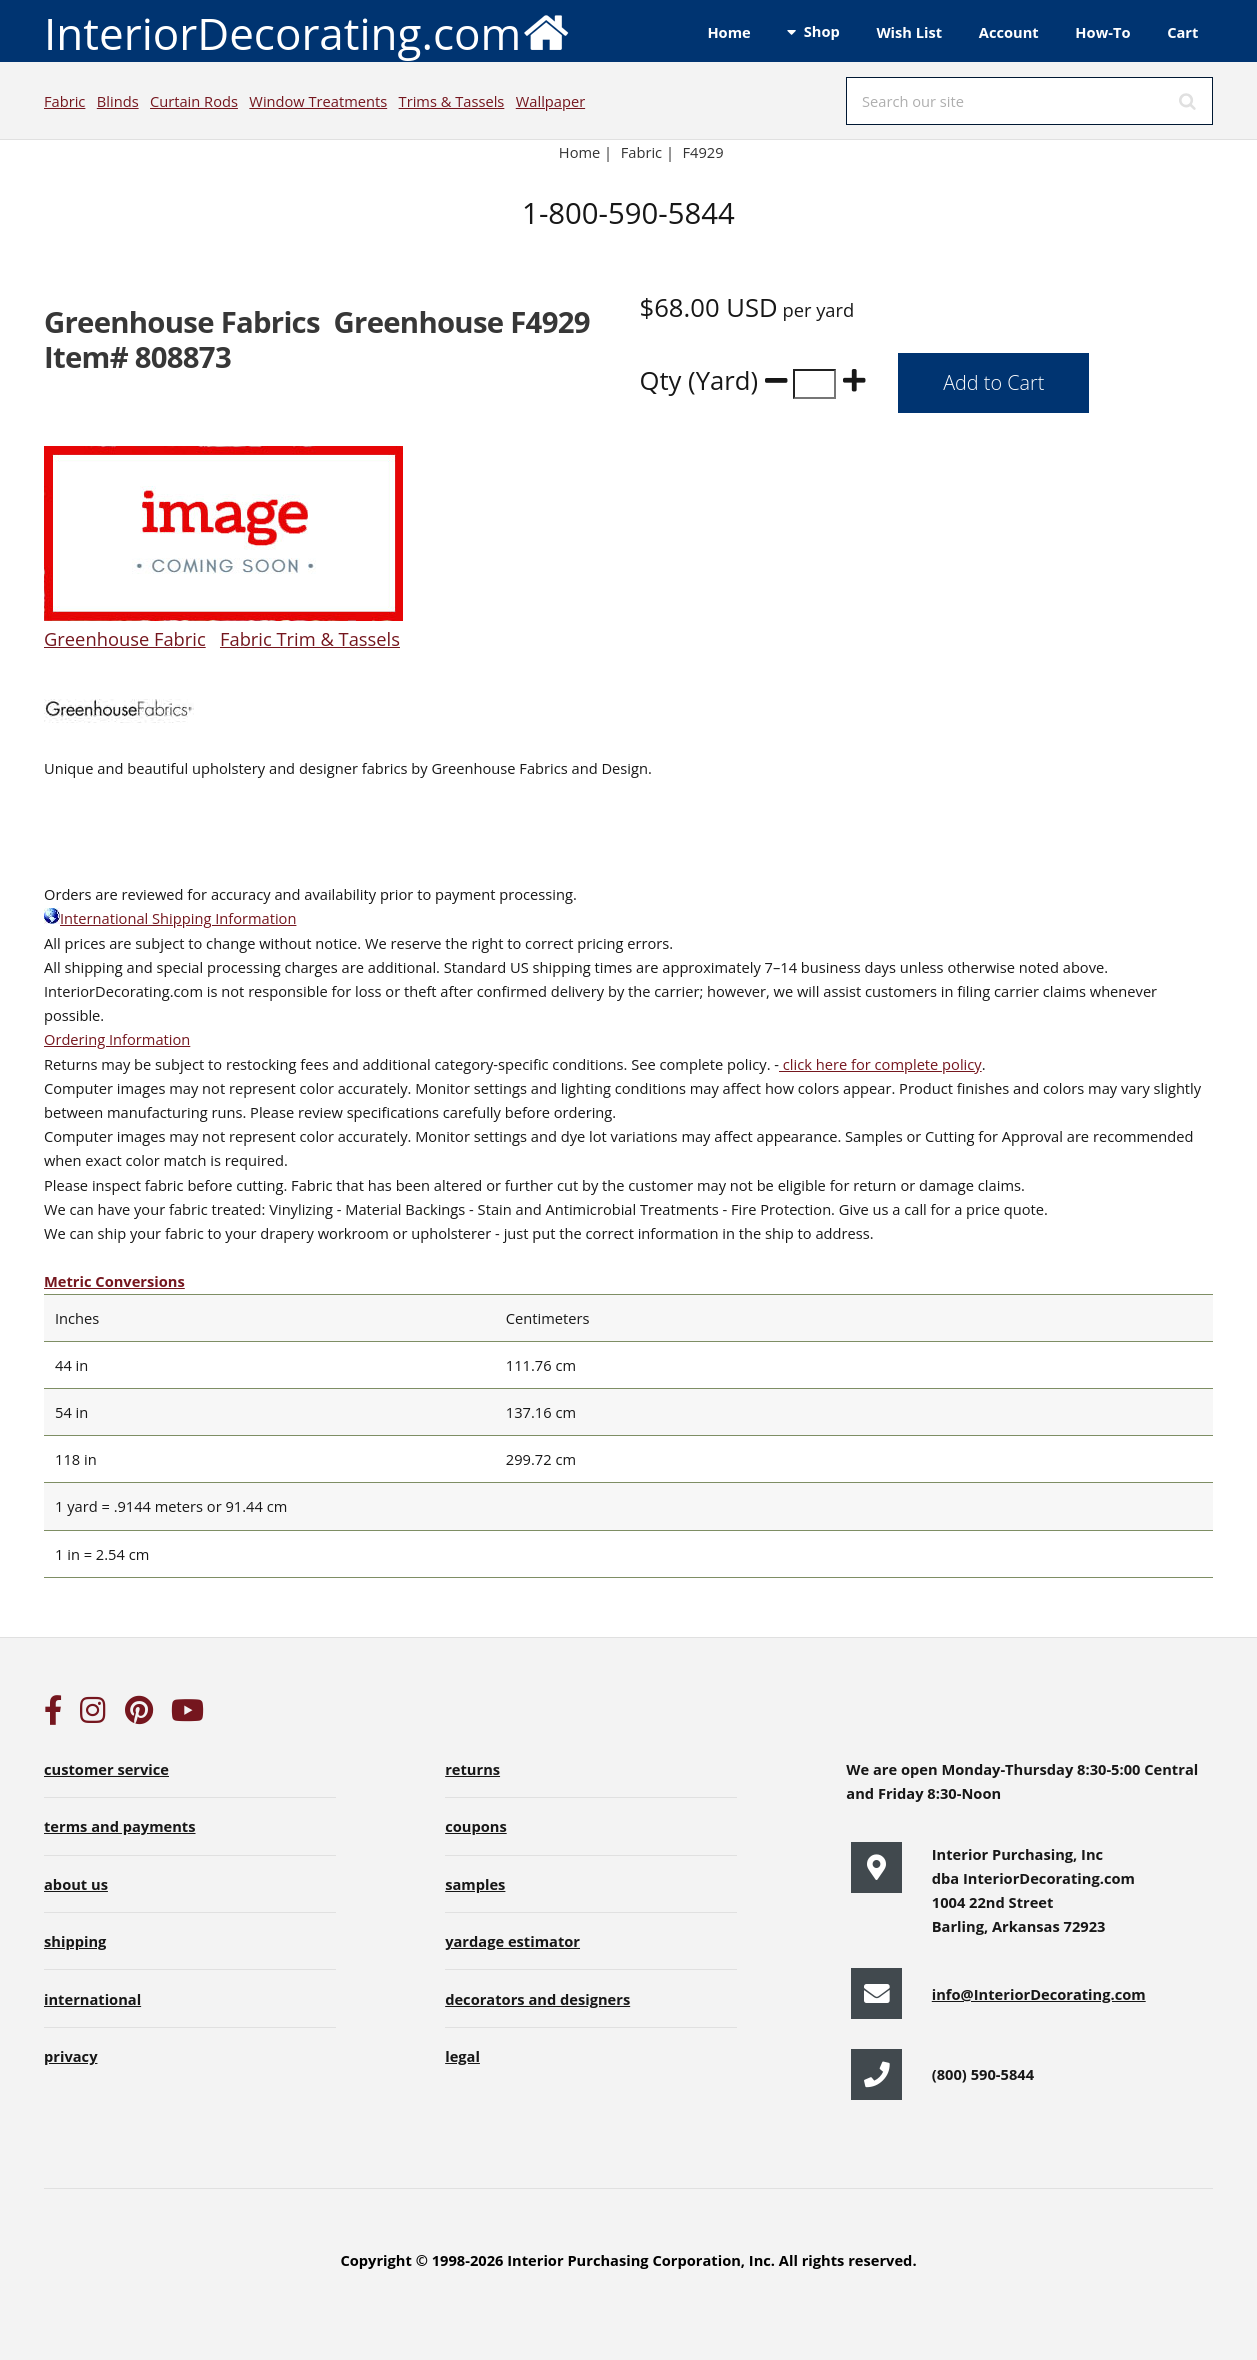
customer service (106, 1769)
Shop (822, 31)
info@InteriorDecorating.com (1039, 1994)
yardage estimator (512, 1941)
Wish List (909, 32)
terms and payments (120, 1826)
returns (472, 1769)
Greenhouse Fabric (125, 638)
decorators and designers (537, 1999)
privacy (70, 2056)
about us (76, 1884)
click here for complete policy (880, 1064)
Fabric (64, 101)
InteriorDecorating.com (307, 31)
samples (475, 1884)
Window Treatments (318, 101)
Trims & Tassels (452, 101)
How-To (1102, 32)
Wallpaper (550, 101)
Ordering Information (117, 1039)
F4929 (705, 152)
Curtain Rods (194, 101)
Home (728, 32)
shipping (75, 1941)
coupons (476, 1826)
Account (1009, 32)
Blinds (118, 101)
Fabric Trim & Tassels (310, 638)
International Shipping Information (170, 918)
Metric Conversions (114, 1281)
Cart (1182, 32)
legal (462, 2056)
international (92, 1999)
